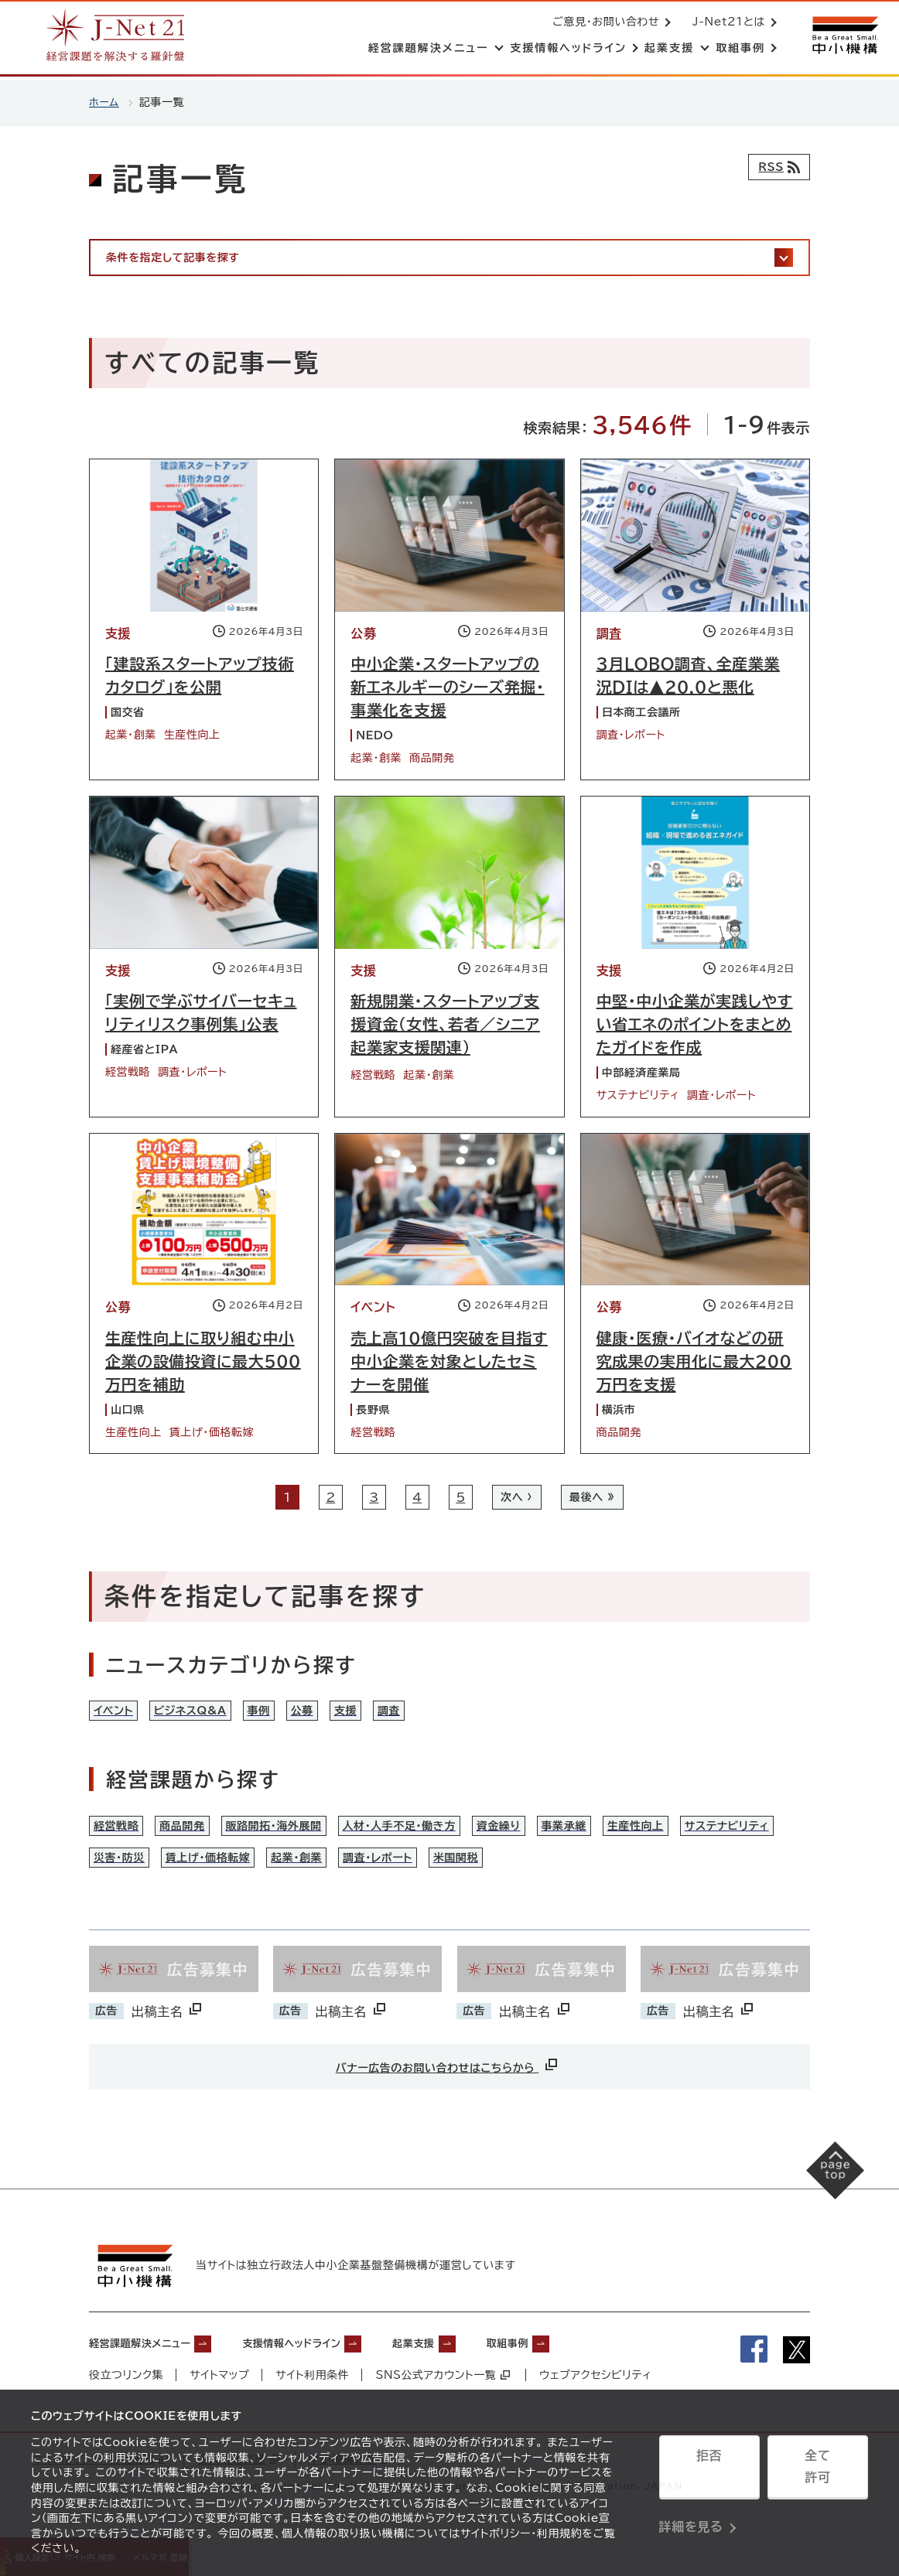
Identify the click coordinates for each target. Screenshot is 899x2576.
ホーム (105, 102)
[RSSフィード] (775, 167)
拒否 (709, 2471)
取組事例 (579, 2371)
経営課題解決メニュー (151, 2371)
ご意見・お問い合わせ (602, 23)
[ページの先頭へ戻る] (822, 2214)
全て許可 (817, 2471)
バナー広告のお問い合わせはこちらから (448, 2096)
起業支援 (471, 2371)
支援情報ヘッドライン (329, 2371)
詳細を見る (691, 2510)
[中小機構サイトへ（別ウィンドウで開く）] (843, 36)
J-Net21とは (725, 23)
